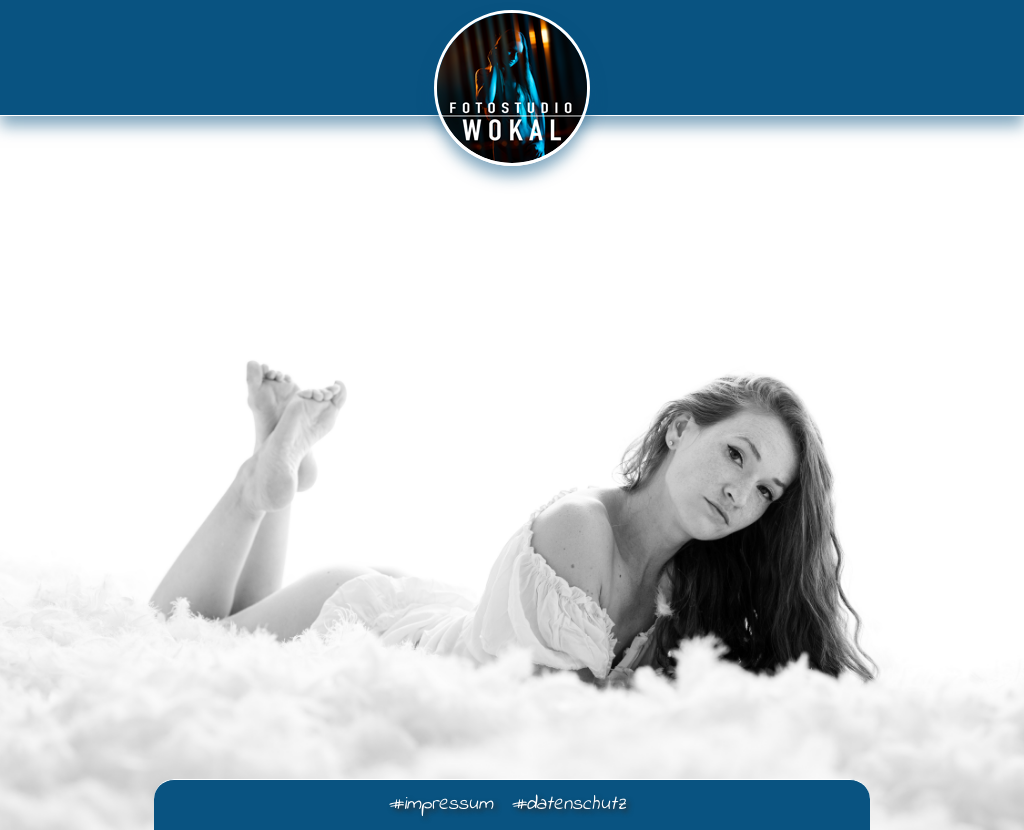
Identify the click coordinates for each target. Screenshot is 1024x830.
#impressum (440, 804)
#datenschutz (568, 804)
